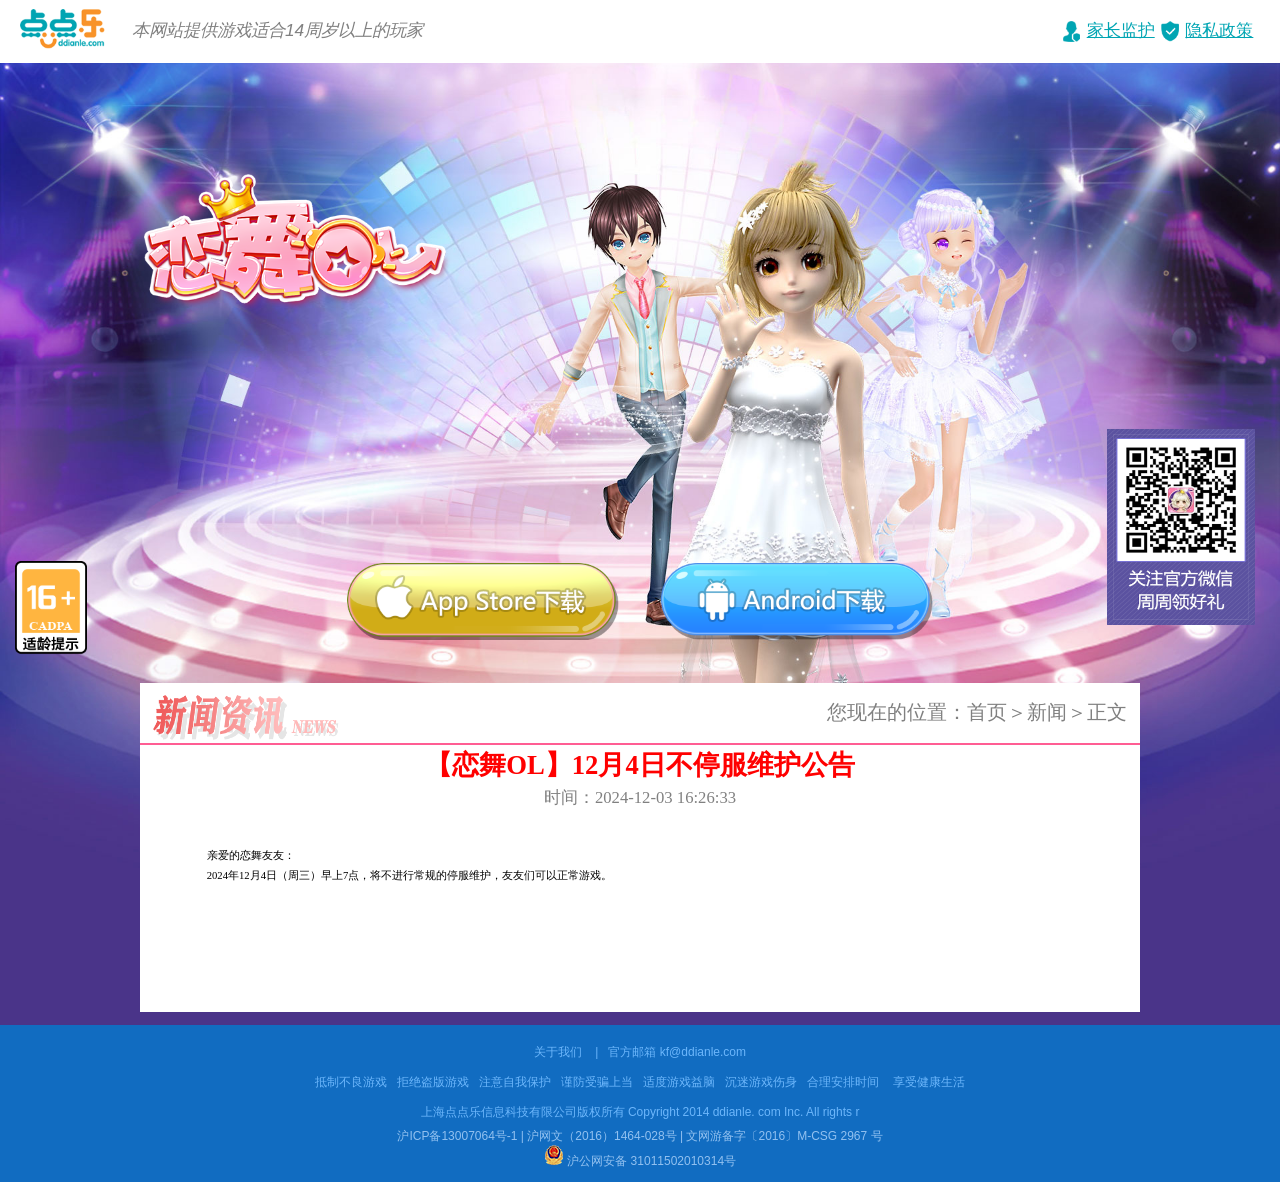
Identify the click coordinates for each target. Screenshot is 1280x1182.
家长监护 (1121, 30)
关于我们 (558, 1052)
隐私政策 (1219, 30)
